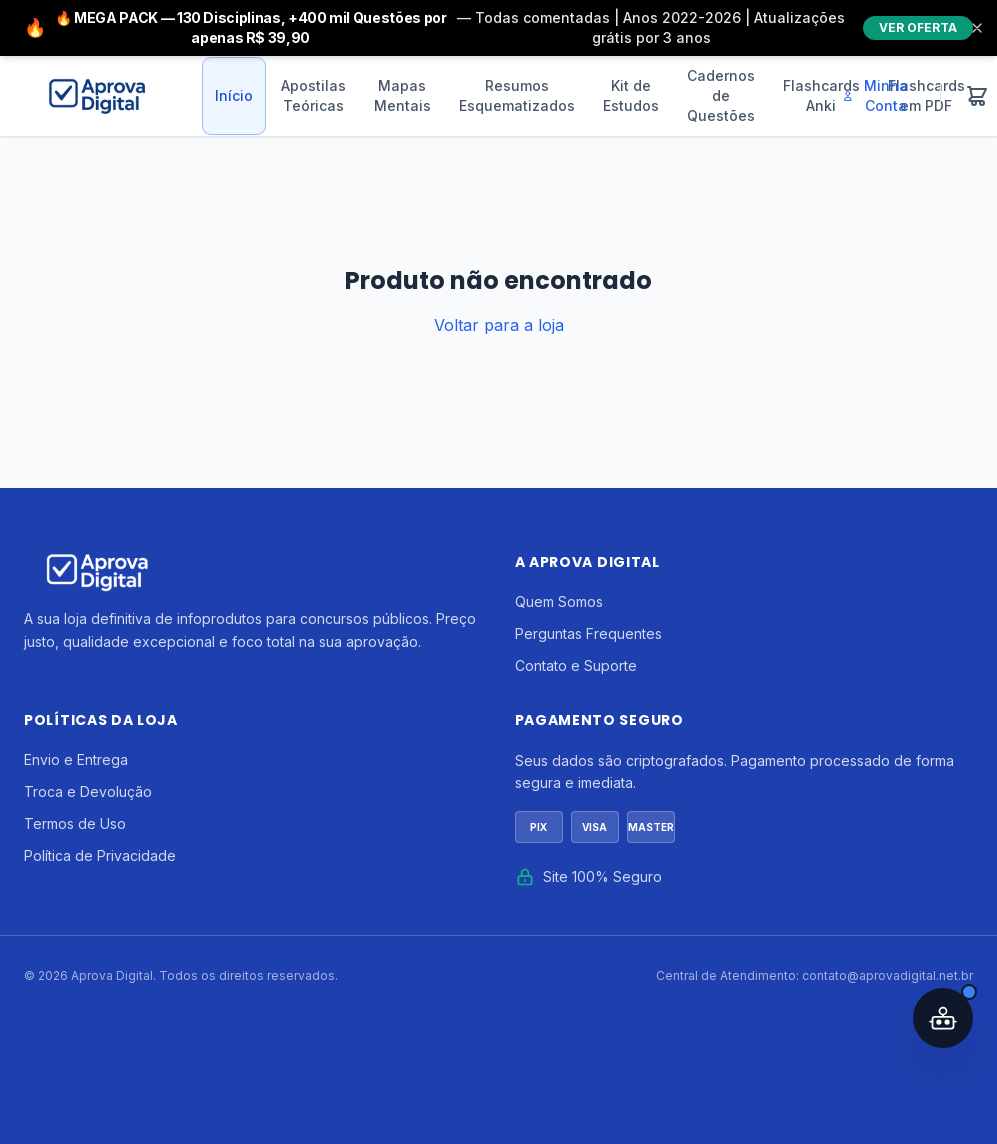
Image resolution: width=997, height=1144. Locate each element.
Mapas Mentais (402, 95)
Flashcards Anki (821, 95)
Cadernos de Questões (721, 95)
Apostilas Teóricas (313, 95)
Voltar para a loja (499, 325)
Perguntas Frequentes (588, 633)
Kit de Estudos (631, 95)
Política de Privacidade (100, 855)
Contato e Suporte (576, 665)
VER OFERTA (918, 27)
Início (234, 95)
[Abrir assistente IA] (943, 1018)
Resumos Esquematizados (517, 95)
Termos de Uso (75, 823)
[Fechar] (977, 28)
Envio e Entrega (76, 759)
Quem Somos (559, 601)
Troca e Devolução (88, 791)
